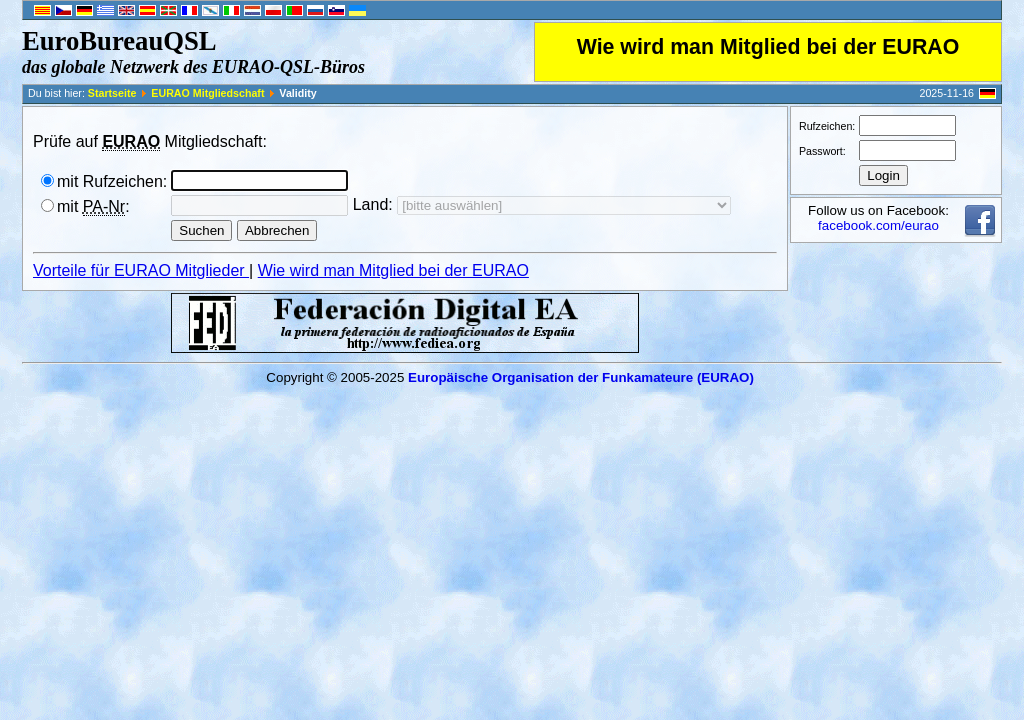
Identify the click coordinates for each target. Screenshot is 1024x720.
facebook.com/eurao (878, 225)
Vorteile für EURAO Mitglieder (141, 270)
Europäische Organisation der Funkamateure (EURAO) (581, 377)
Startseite (112, 93)
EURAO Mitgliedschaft (207, 93)
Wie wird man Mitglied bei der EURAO (768, 47)
